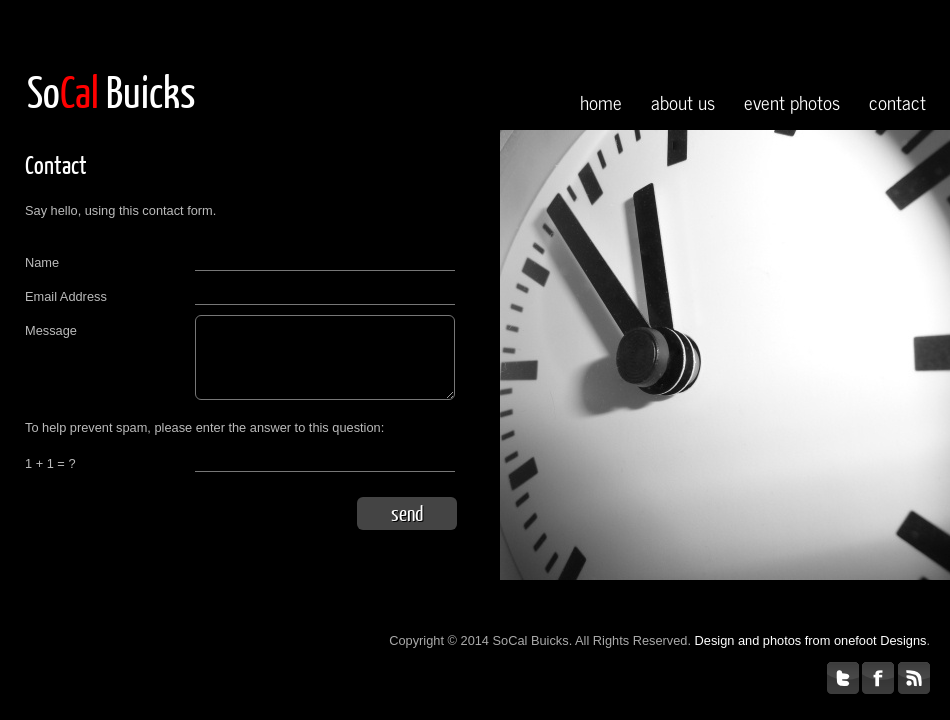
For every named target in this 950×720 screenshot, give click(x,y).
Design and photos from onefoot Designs (811, 640)
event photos (792, 101)
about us (683, 101)
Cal (79, 91)
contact (897, 101)
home (601, 101)
